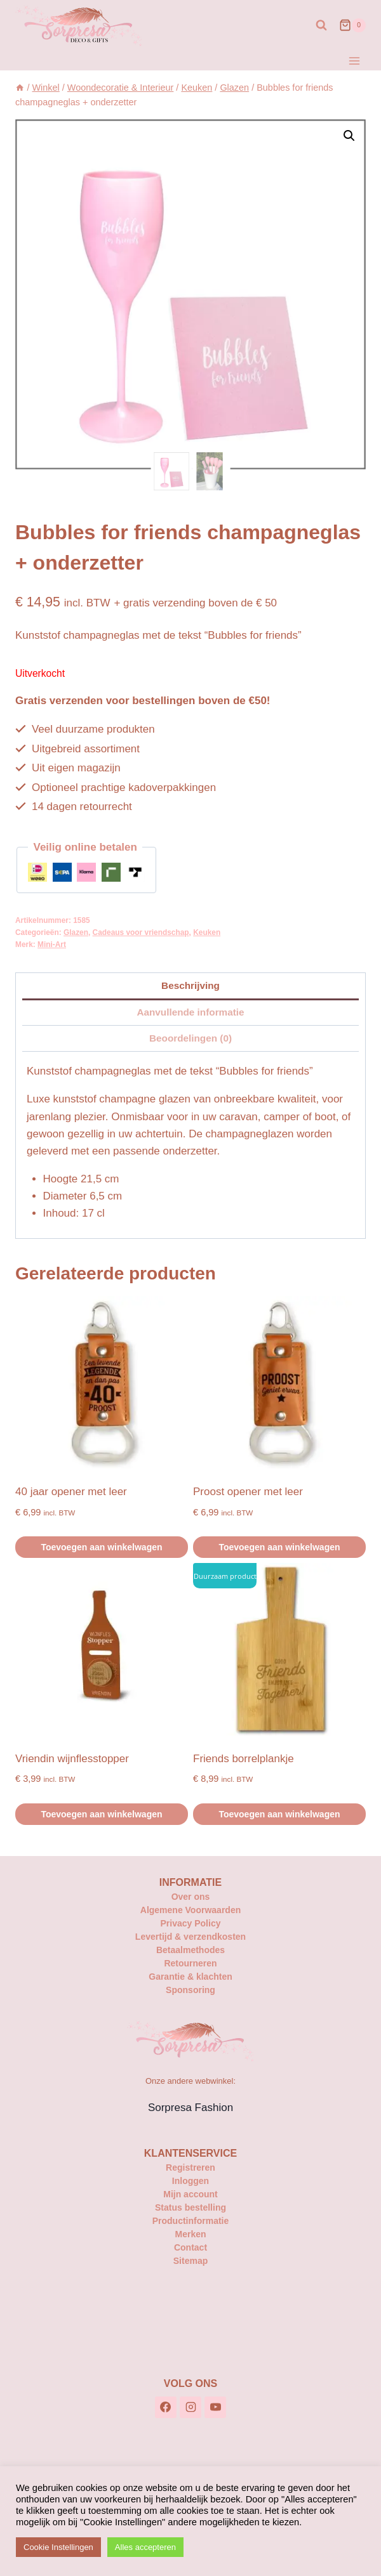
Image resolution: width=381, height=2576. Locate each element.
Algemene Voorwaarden (190, 1910)
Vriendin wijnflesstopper (72, 1759)
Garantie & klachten (190, 1976)
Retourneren (190, 1963)
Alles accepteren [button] (145, 2547)
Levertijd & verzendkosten (190, 1937)
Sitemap (190, 2261)
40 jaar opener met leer (71, 1492)
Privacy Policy (191, 1923)
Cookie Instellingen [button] (58, 2547)
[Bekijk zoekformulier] (321, 25)
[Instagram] (190, 2407)
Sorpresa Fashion (190, 2108)
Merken (190, 2234)
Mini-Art (51, 944)
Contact (190, 2247)
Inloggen (190, 2181)
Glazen (76, 932)
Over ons (190, 1897)
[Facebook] (166, 2407)
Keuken (206, 932)
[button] (349, 135)
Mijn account (190, 2194)
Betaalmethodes (190, 1950)
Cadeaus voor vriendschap (141, 932)
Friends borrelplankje (243, 1759)
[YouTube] (215, 2407)
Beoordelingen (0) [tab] (190, 1038)
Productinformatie (190, 2221)
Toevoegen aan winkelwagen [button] (101, 1547)
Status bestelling (190, 2207)
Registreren (190, 2167)
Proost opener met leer (248, 1492)
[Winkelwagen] (352, 25)
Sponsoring (190, 1990)
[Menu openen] (354, 60)
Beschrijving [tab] (190, 985)
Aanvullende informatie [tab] (190, 1012)
